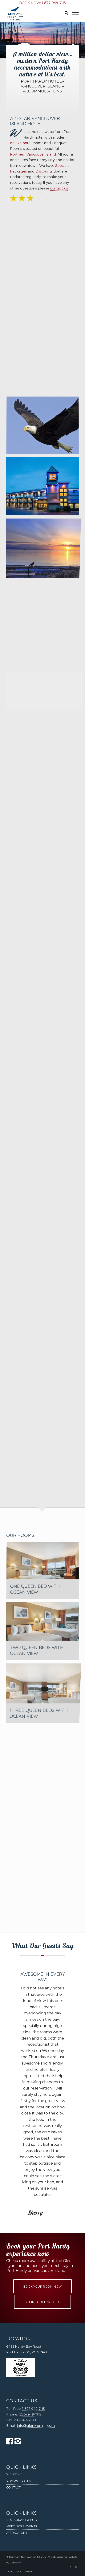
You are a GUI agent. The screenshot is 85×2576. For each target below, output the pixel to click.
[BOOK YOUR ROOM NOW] (42, 2286)
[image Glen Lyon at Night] (44, 487)
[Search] (64, 13)
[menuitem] (64, 13)
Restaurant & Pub (21, 2520)
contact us (59, 189)
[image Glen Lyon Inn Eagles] (44, 427)
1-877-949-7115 (54, 3)
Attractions (16, 2532)
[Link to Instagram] (76, 2567)
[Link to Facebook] (70, 2567)
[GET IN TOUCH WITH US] (42, 2302)
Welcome (14, 2474)
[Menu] (73, 13)
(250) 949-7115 (30, 2414)
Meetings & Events (21, 2526)
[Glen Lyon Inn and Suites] (35, 13)
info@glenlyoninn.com (36, 2425)
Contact (13, 2487)
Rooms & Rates (18, 2481)
